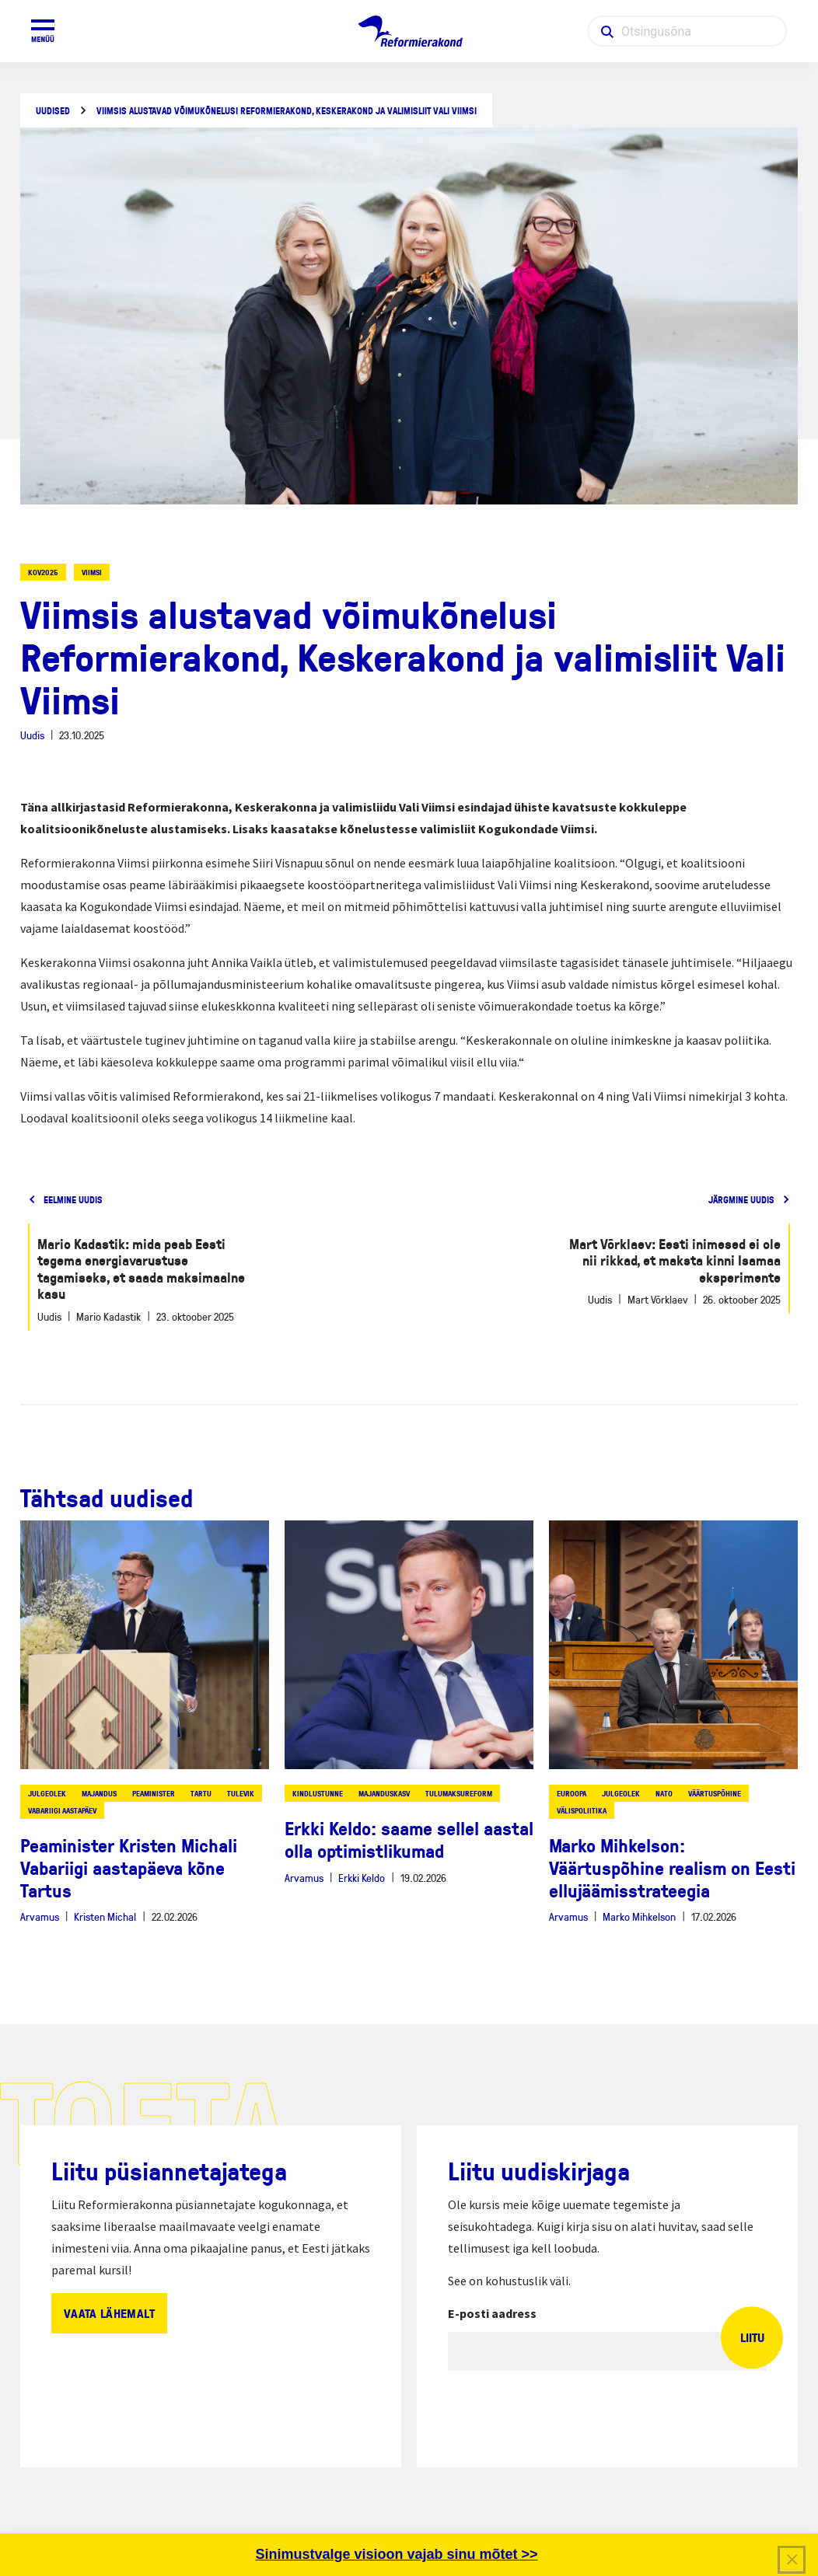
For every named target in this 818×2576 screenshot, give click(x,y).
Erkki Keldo (361, 1877)
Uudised (53, 110)
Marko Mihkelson (639, 1916)
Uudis (32, 735)
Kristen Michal (105, 1916)
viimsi (92, 572)
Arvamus (39, 1916)
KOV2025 (43, 572)
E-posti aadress (492, 2313)
